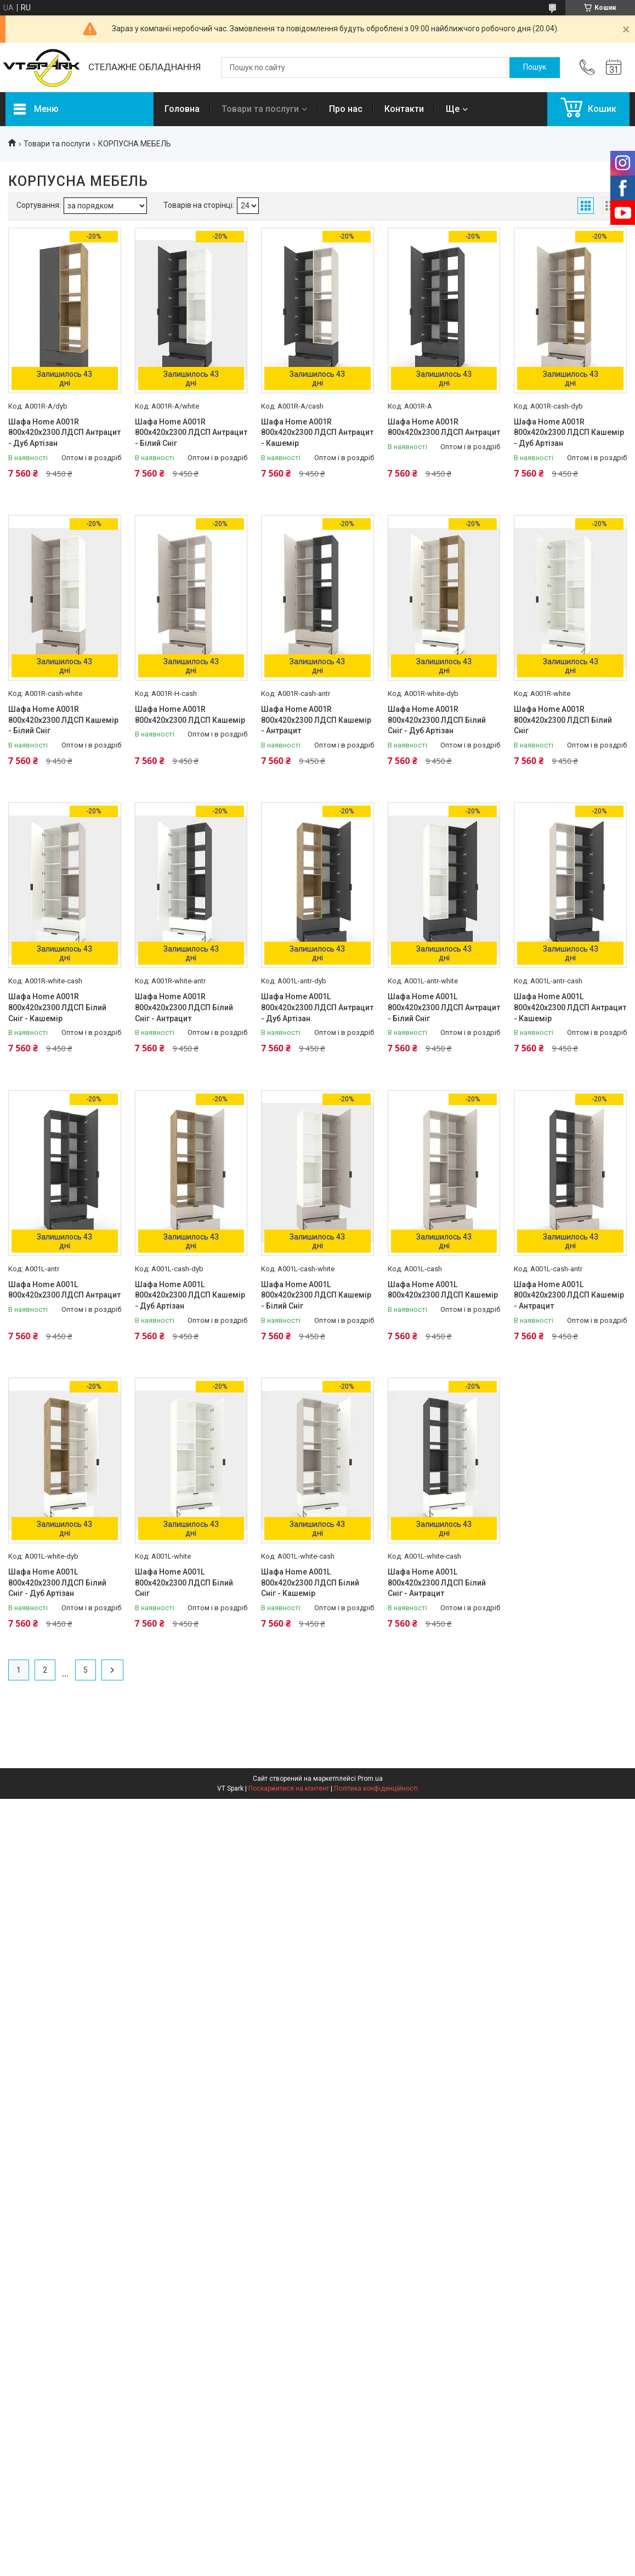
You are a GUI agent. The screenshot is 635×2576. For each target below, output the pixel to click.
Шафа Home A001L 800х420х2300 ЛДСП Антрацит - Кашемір (570, 1007)
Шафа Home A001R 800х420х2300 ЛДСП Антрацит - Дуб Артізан (64, 432)
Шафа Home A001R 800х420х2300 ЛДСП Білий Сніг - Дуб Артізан (437, 720)
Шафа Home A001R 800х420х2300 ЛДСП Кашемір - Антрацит (316, 720)
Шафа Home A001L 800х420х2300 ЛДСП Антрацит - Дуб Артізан (317, 1007)
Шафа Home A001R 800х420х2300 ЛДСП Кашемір (190, 714)
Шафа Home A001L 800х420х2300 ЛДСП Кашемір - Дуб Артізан (190, 1295)
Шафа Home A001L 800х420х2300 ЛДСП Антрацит (64, 1290)
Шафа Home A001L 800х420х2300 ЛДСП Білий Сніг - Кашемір (310, 1582)
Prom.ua (370, 1778)
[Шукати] (534, 67)
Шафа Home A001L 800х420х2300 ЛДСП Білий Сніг (184, 1582)
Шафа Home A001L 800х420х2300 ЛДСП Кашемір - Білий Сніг (316, 1295)
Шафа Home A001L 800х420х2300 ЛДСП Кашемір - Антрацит (569, 1295)
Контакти (404, 109)
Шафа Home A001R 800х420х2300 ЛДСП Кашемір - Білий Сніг (63, 720)
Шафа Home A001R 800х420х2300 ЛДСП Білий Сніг (563, 720)
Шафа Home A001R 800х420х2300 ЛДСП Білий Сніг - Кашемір (57, 1007)
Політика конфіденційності (376, 1788)
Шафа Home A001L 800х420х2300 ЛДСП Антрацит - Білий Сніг (444, 1007)
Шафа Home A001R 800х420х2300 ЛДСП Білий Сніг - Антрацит (184, 1007)
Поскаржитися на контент (288, 1788)
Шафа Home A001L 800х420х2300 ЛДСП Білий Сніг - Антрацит (437, 1582)
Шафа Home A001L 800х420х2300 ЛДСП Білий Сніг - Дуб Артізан (57, 1582)
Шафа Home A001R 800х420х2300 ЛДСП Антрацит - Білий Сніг (191, 432)
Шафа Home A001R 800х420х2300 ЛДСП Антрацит (444, 427)
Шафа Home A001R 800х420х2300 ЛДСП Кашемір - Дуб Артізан (569, 432)
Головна (182, 109)
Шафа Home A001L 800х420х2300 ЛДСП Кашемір (443, 1290)
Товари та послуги (260, 109)
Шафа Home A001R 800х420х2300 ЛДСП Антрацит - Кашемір (317, 432)
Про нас (345, 109)
